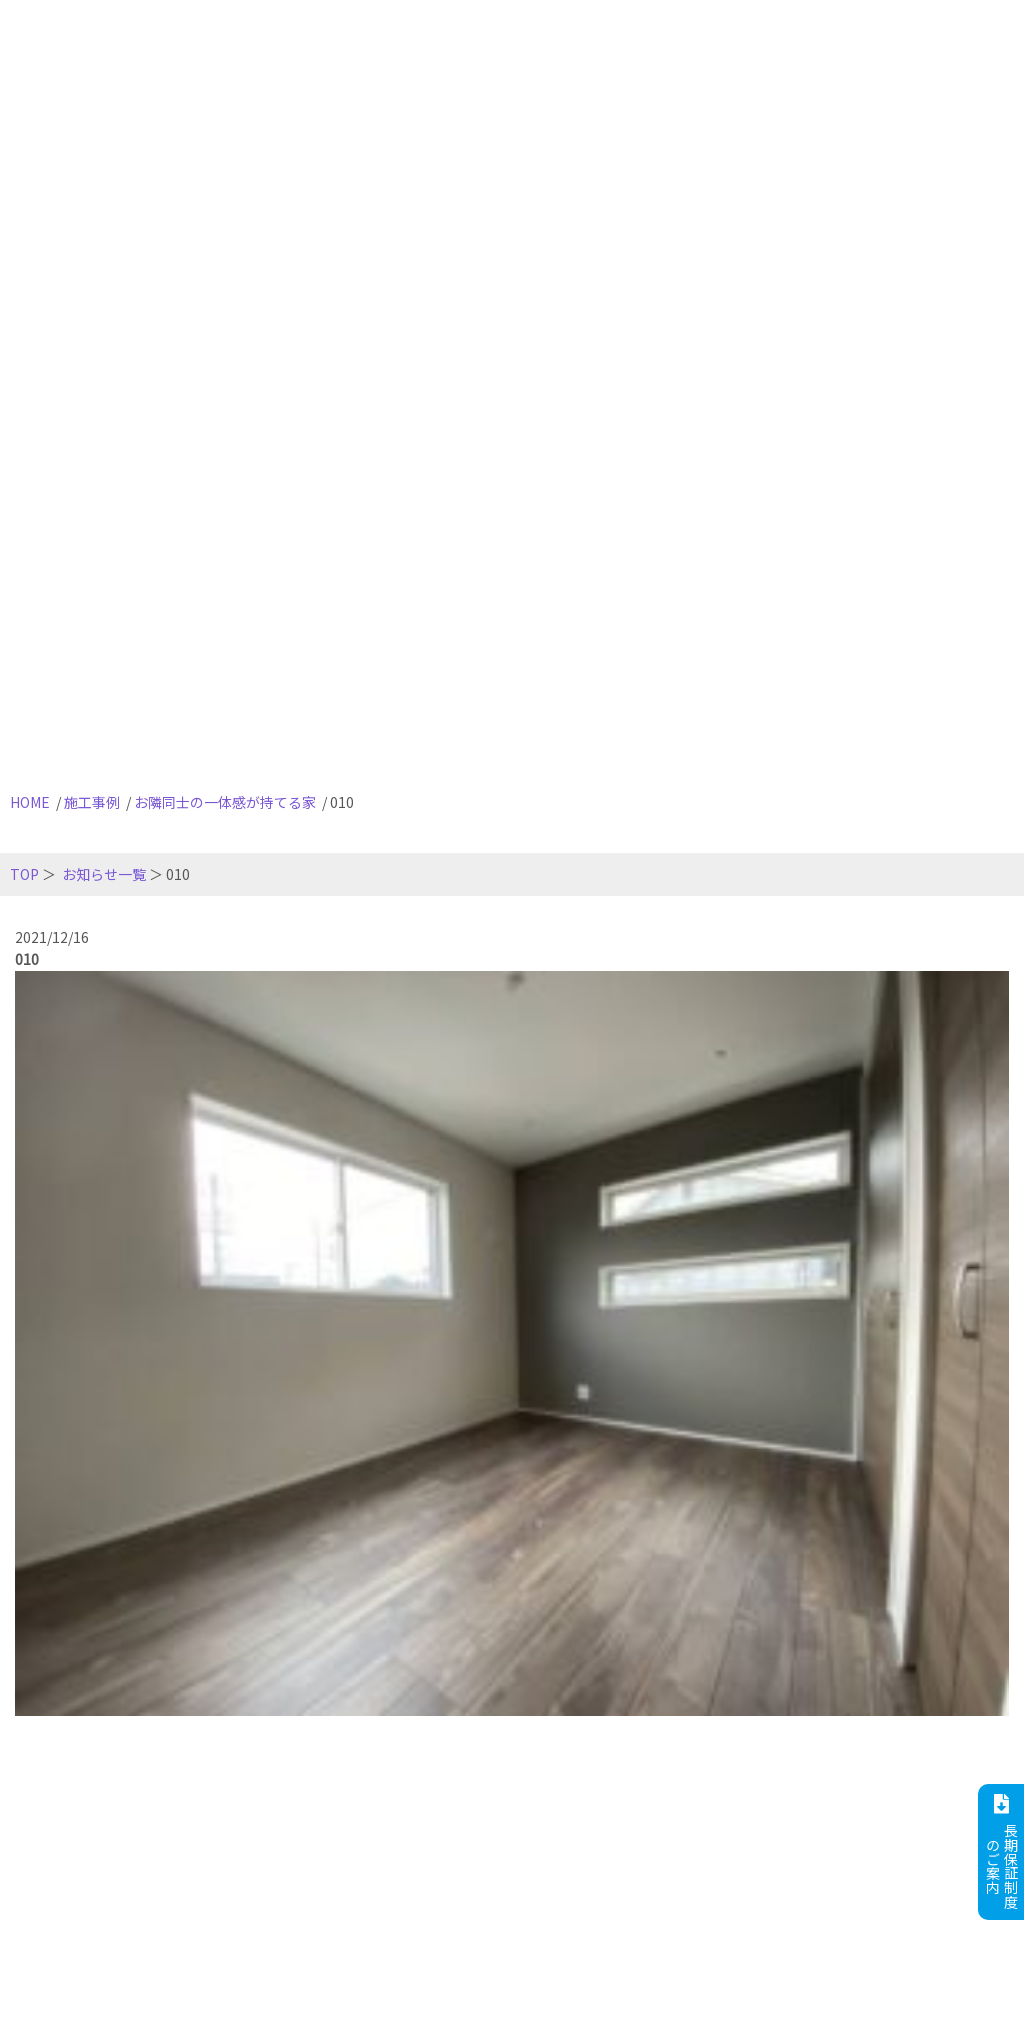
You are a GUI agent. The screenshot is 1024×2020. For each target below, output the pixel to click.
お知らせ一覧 (104, 874)
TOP (24, 874)
